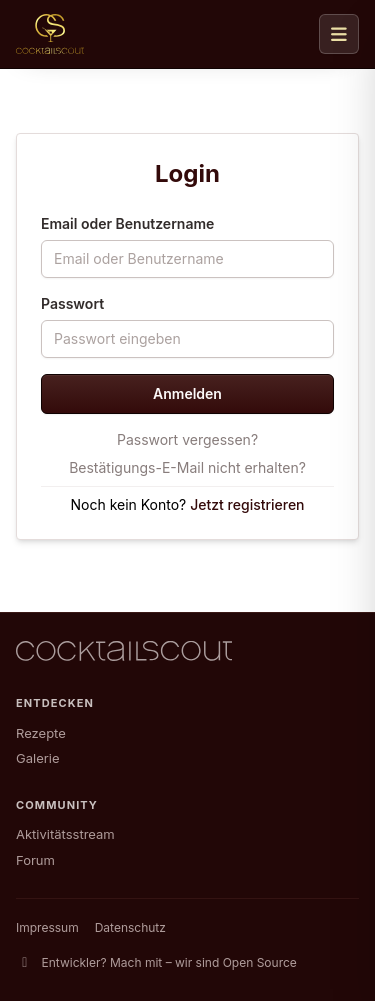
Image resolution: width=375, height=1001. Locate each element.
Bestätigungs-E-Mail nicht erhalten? (187, 467)
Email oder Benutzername (127, 223)
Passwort (72, 303)
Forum (35, 860)
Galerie (37, 758)
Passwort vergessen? (187, 439)
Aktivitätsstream (65, 834)
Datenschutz (130, 927)
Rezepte (41, 733)
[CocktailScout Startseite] (50, 34)
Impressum (47, 927)
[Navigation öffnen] (339, 34)
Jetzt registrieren (247, 504)
